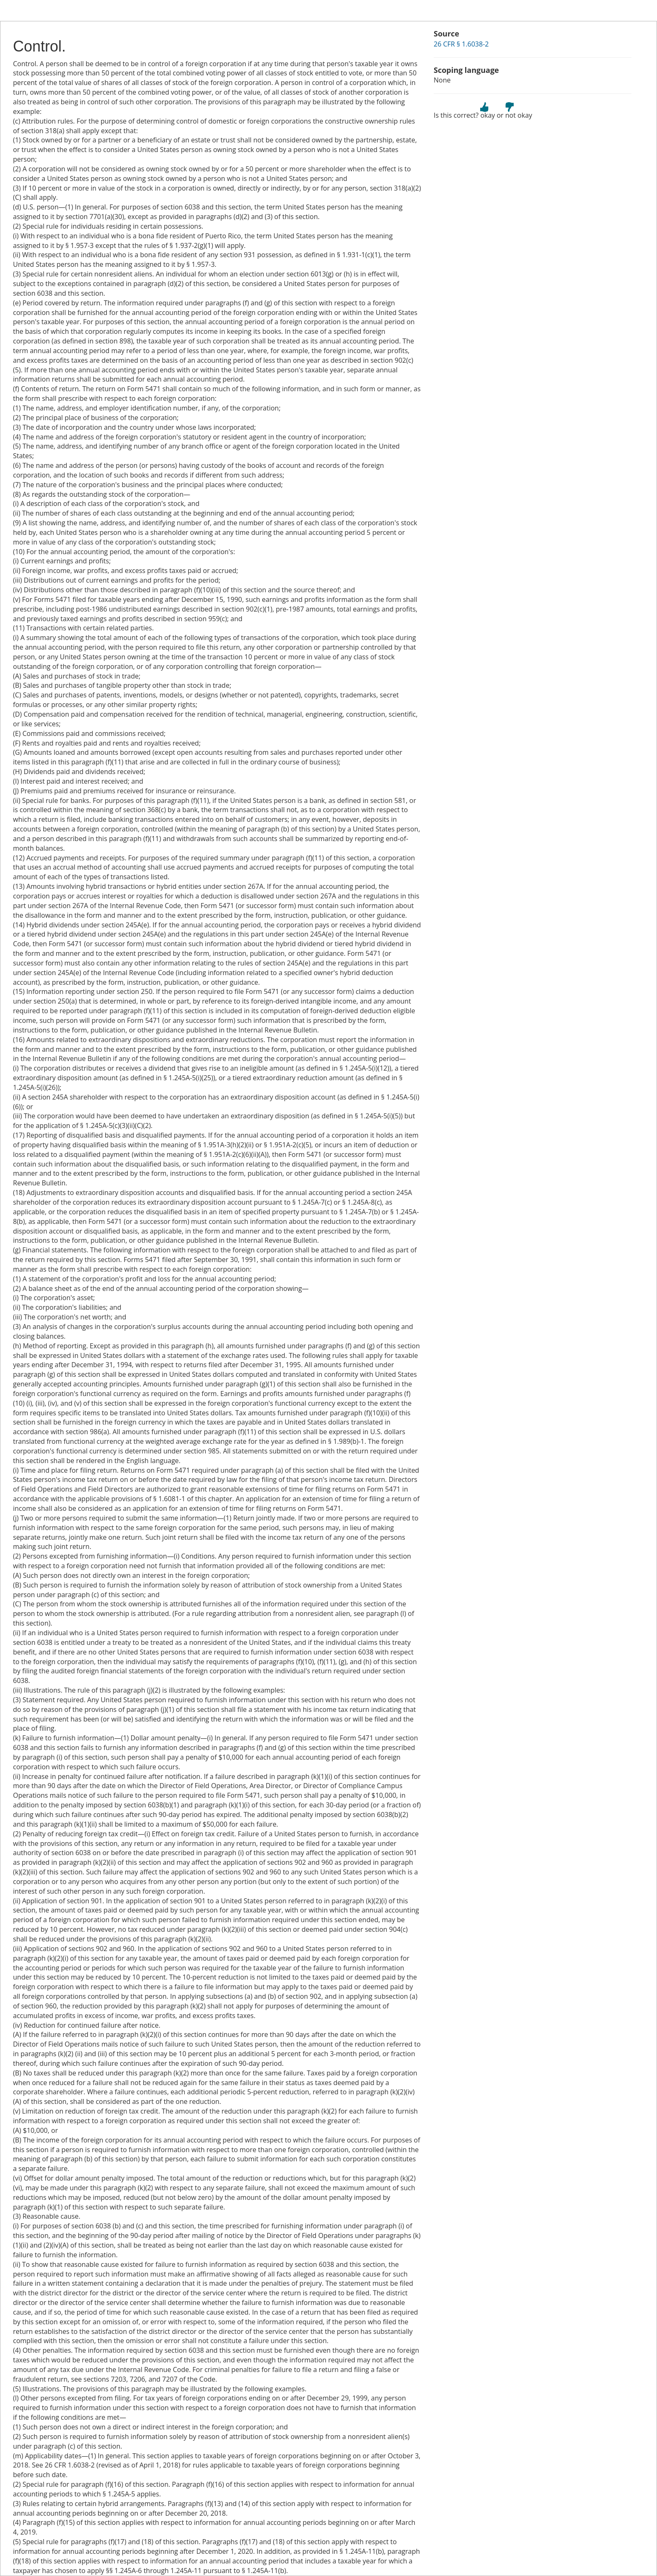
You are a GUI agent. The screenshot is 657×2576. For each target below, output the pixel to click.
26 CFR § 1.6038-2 (461, 44)
